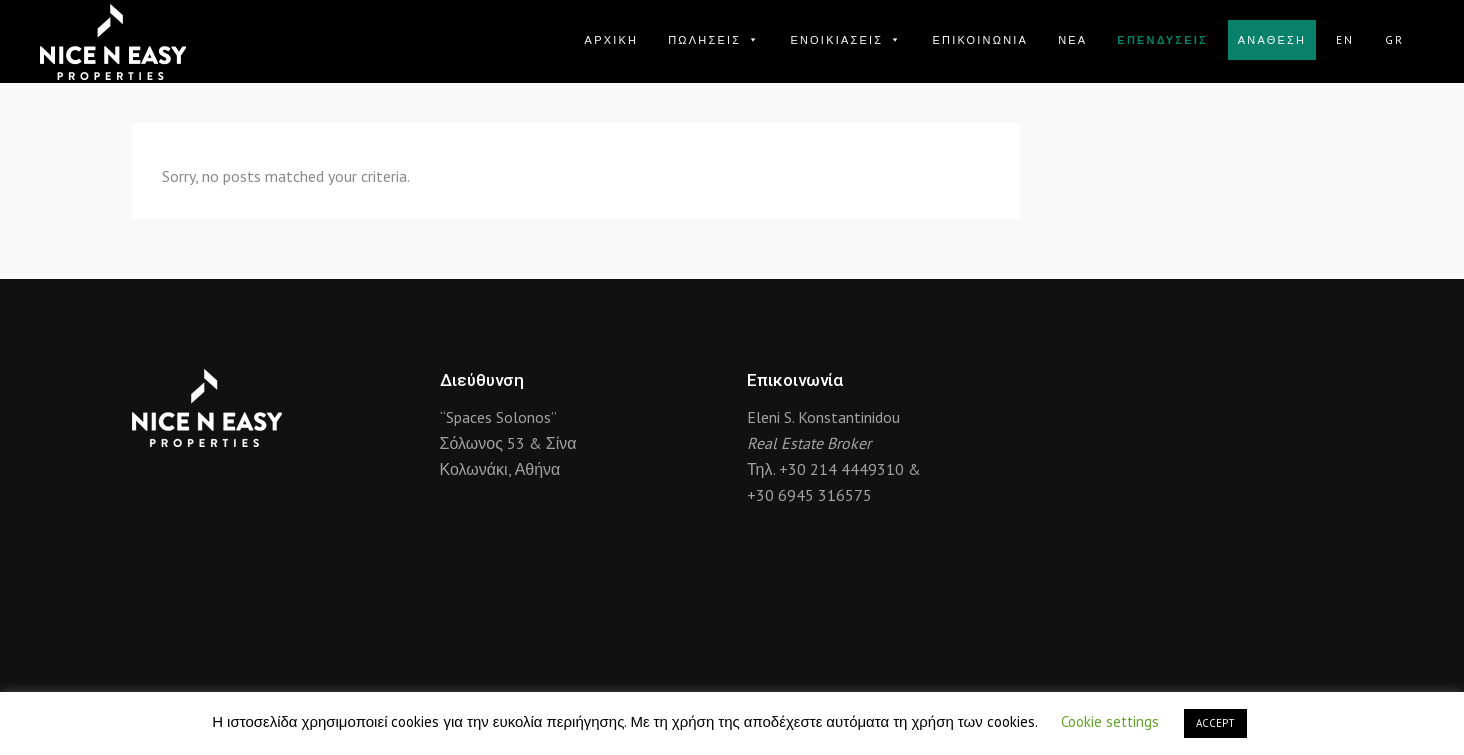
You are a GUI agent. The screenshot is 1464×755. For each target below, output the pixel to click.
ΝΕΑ (1072, 40)
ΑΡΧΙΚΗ (612, 40)
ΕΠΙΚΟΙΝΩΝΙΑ (980, 40)
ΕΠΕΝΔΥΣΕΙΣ (1162, 40)
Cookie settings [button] (1110, 721)
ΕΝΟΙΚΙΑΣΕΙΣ (846, 40)
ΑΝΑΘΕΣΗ (1272, 40)
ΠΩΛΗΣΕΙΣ (714, 40)
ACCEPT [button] (1215, 723)
